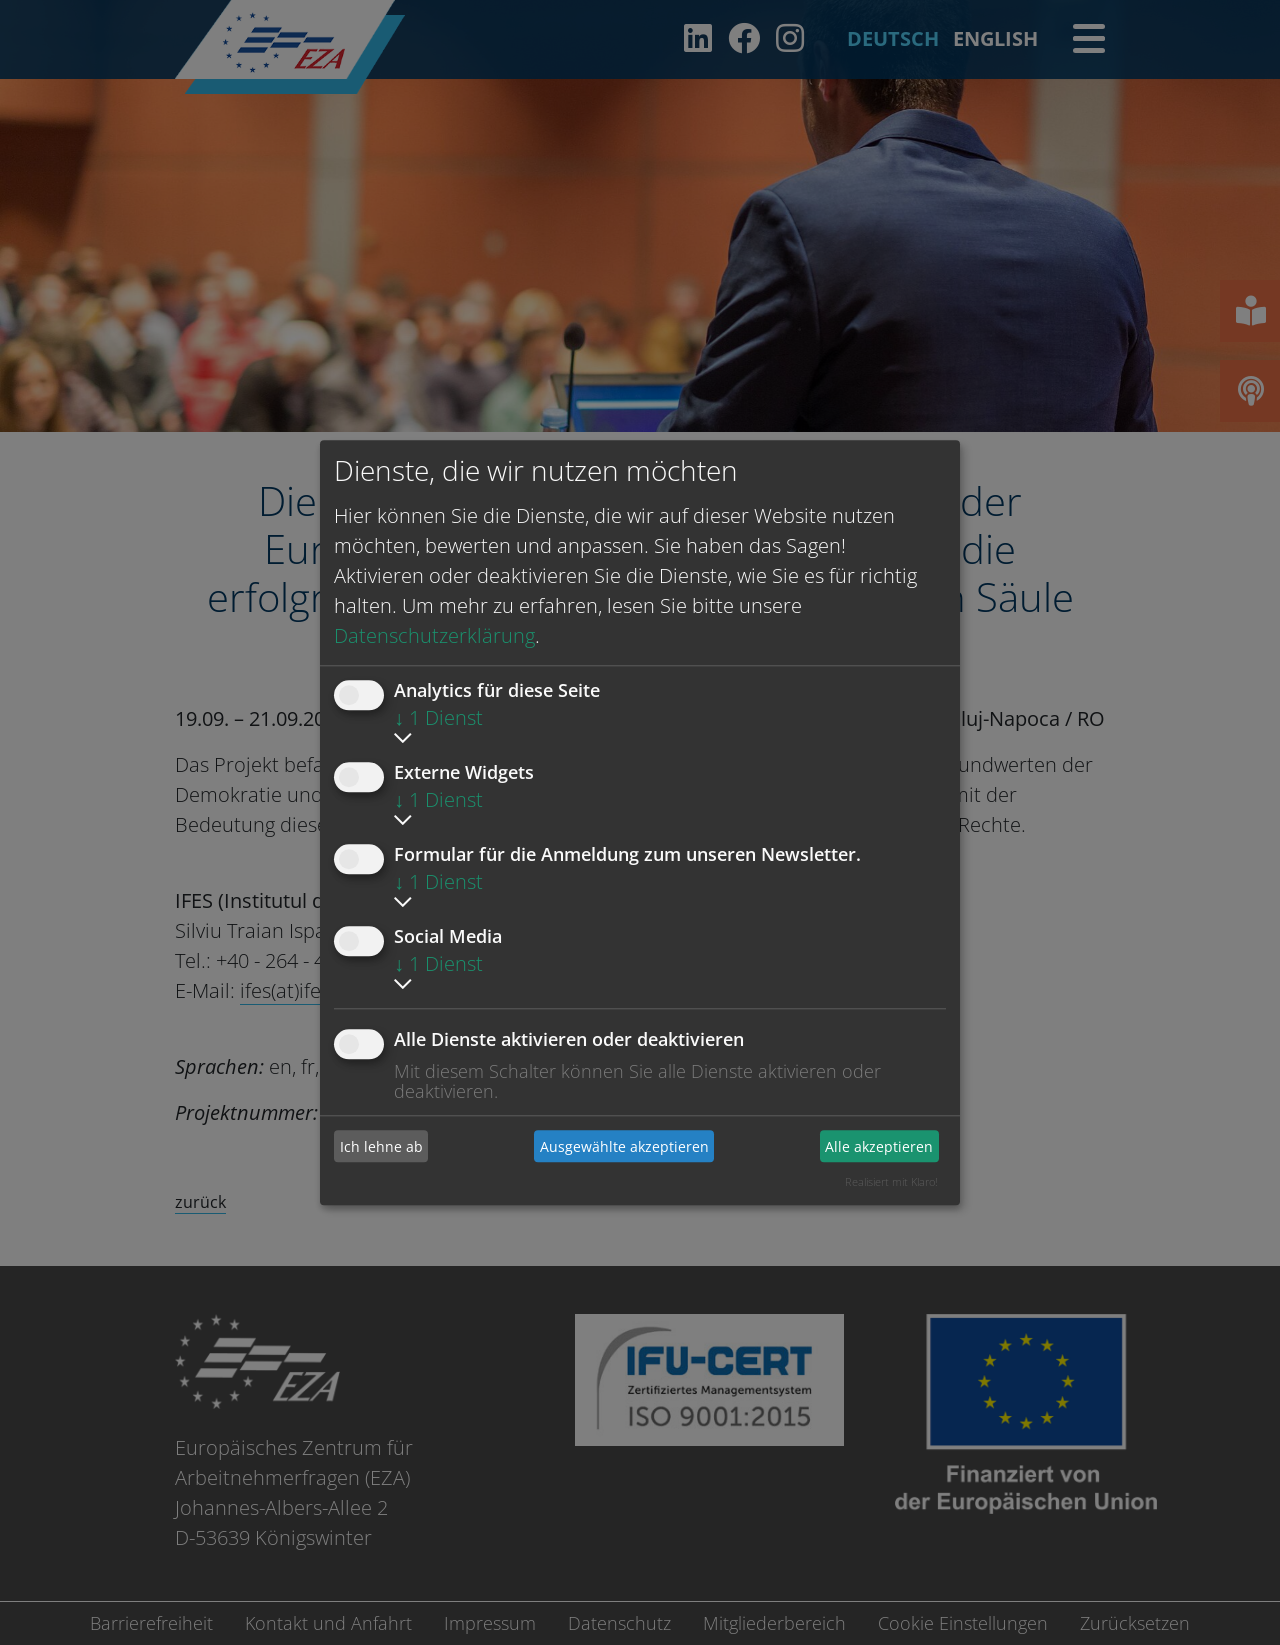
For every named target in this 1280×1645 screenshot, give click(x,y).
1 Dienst (438, 717)
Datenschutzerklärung (434, 635)
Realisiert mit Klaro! (891, 1181)
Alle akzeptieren (879, 1146)
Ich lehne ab (381, 1146)
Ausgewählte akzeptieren (624, 1146)
